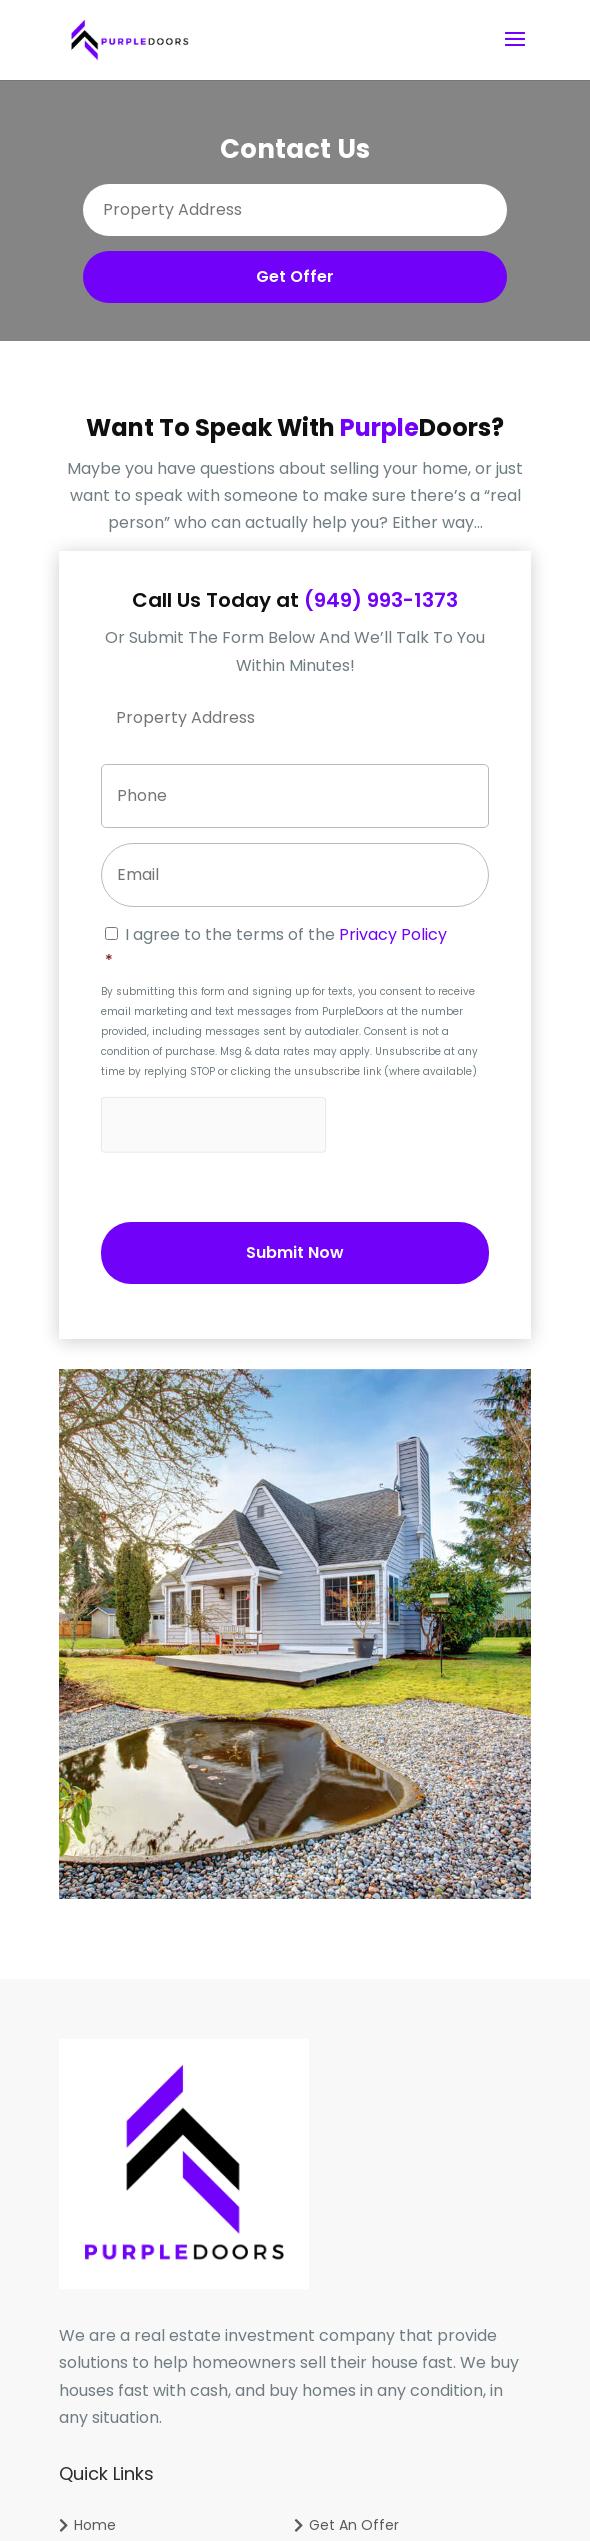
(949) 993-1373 (381, 600)
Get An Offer (354, 2525)
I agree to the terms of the (296, 948)
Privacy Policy (393, 934)
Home (95, 2525)
